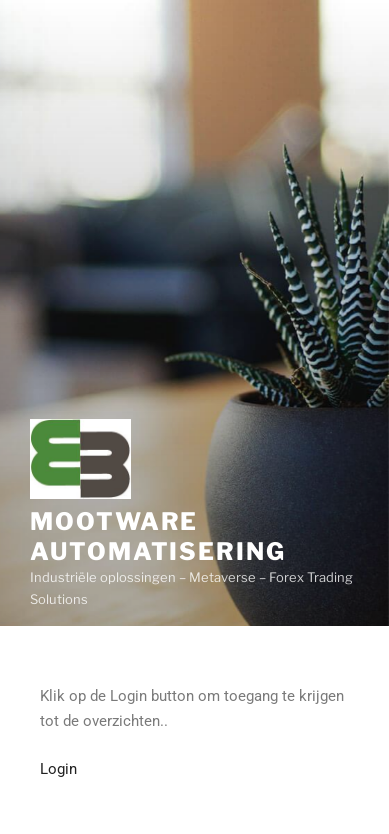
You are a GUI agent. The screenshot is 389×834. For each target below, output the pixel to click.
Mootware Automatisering (158, 536)
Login (58, 769)
